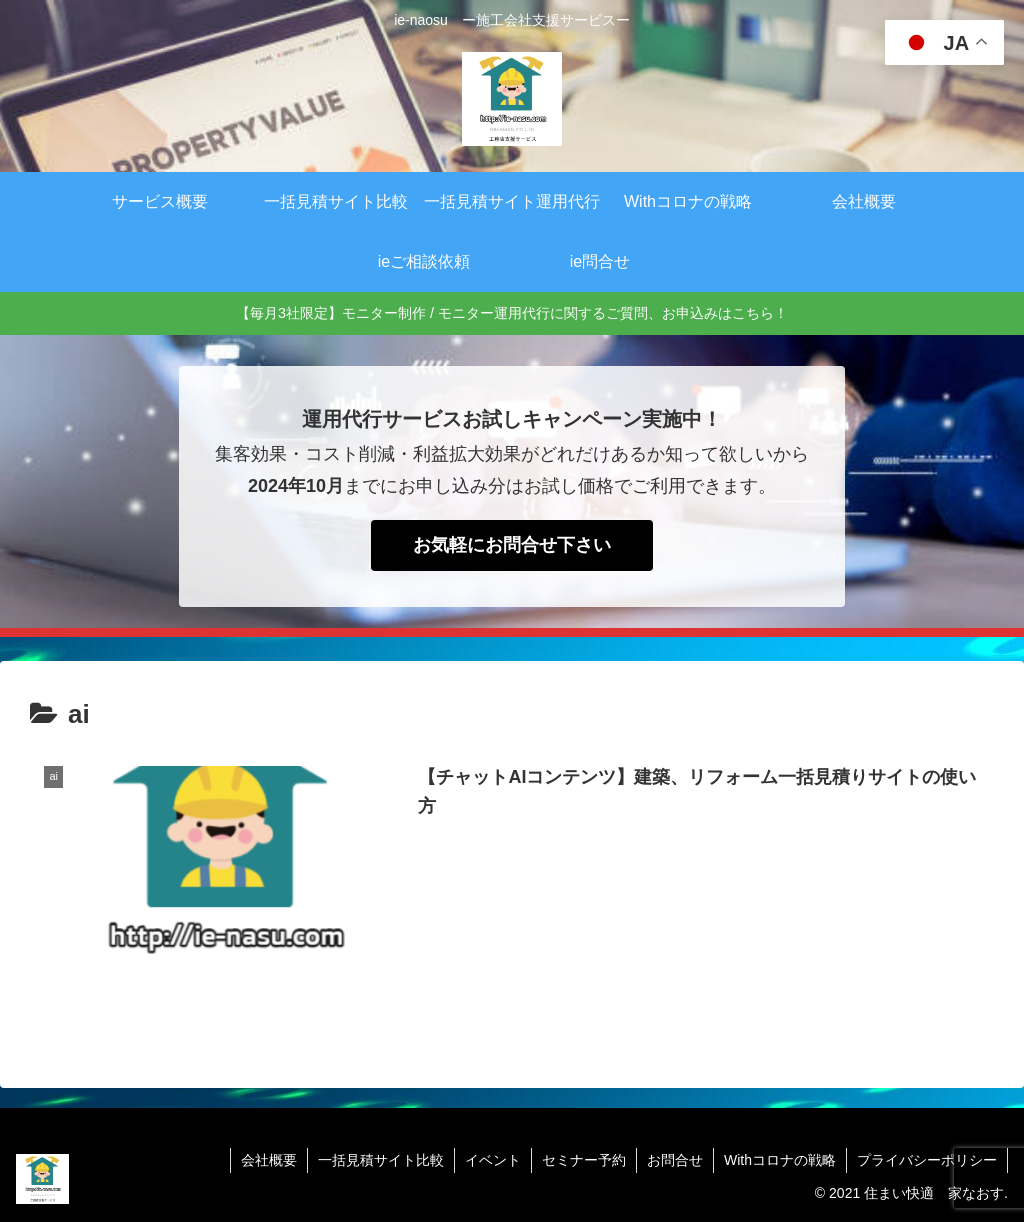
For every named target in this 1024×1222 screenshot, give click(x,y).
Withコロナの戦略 (780, 1160)
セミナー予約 (584, 1160)
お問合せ (675, 1160)
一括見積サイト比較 (381, 1160)
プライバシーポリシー (927, 1160)
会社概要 (269, 1160)
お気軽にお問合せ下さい (512, 545)
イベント (493, 1160)
